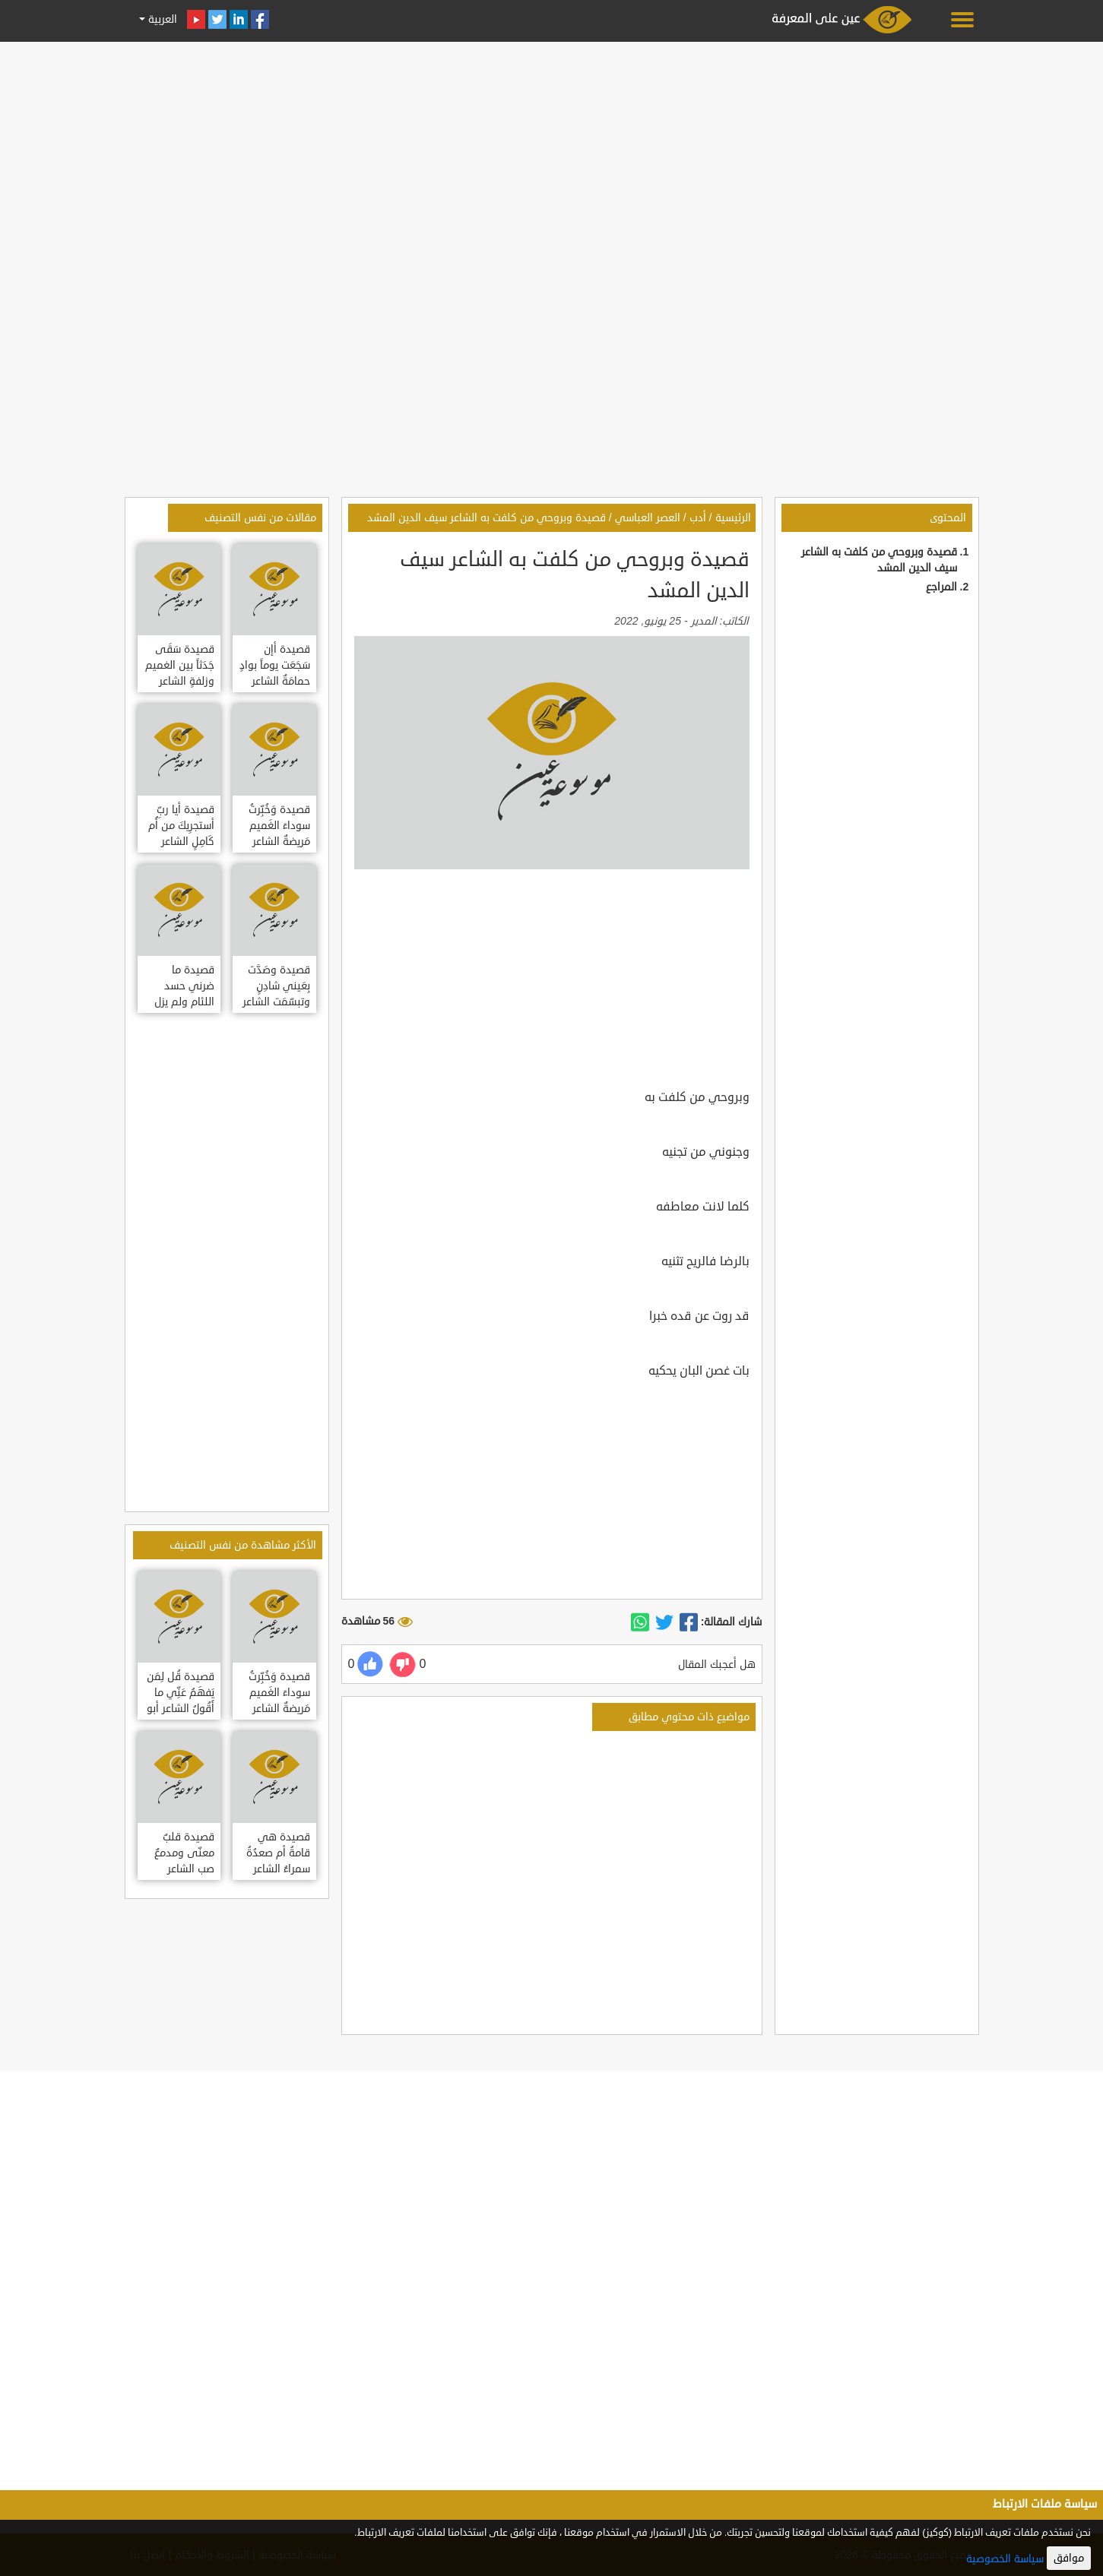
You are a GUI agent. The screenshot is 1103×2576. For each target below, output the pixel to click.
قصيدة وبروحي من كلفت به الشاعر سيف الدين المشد (486, 518)
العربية (161, 19)
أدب (697, 518)
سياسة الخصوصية (1005, 2559)
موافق (1069, 2558)
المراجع (941, 587)
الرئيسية (733, 518)
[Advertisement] (552, 153)
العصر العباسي (647, 518)
